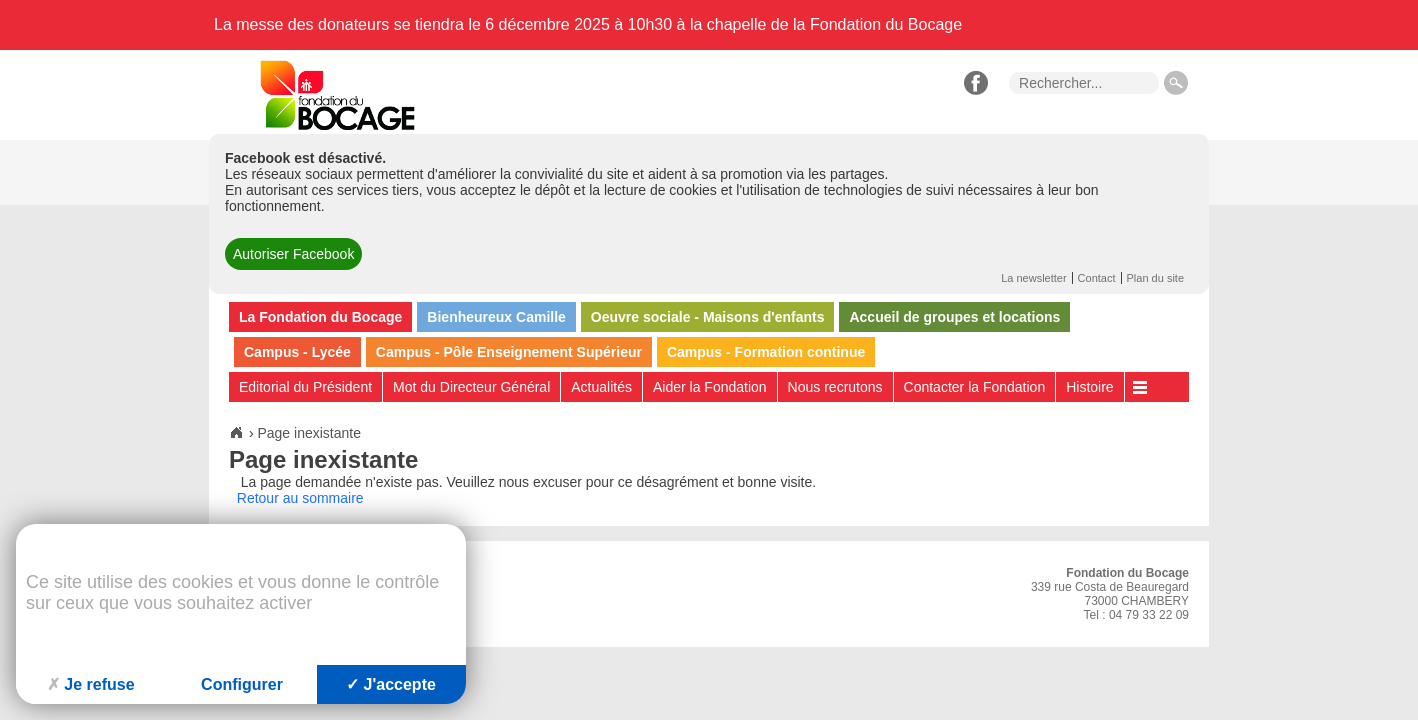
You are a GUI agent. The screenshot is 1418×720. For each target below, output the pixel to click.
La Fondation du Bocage (320, 317)
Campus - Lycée (297, 352)
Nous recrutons (835, 387)
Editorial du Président (305, 387)
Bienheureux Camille (496, 317)
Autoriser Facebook (293, 254)
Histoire (1089, 387)
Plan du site (1155, 278)
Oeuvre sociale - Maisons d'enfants (708, 317)
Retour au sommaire (300, 498)
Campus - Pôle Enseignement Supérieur (509, 352)
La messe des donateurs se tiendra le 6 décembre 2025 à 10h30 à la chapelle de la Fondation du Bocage (588, 24)
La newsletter (1033, 278)
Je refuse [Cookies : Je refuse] (90, 684)
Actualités (601, 387)
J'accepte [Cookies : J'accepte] (391, 684)
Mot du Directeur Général (471, 387)
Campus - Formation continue (766, 352)
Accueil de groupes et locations (954, 317)
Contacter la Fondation (975, 387)
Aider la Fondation (710, 387)
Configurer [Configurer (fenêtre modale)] (242, 684)
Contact (1097, 278)
